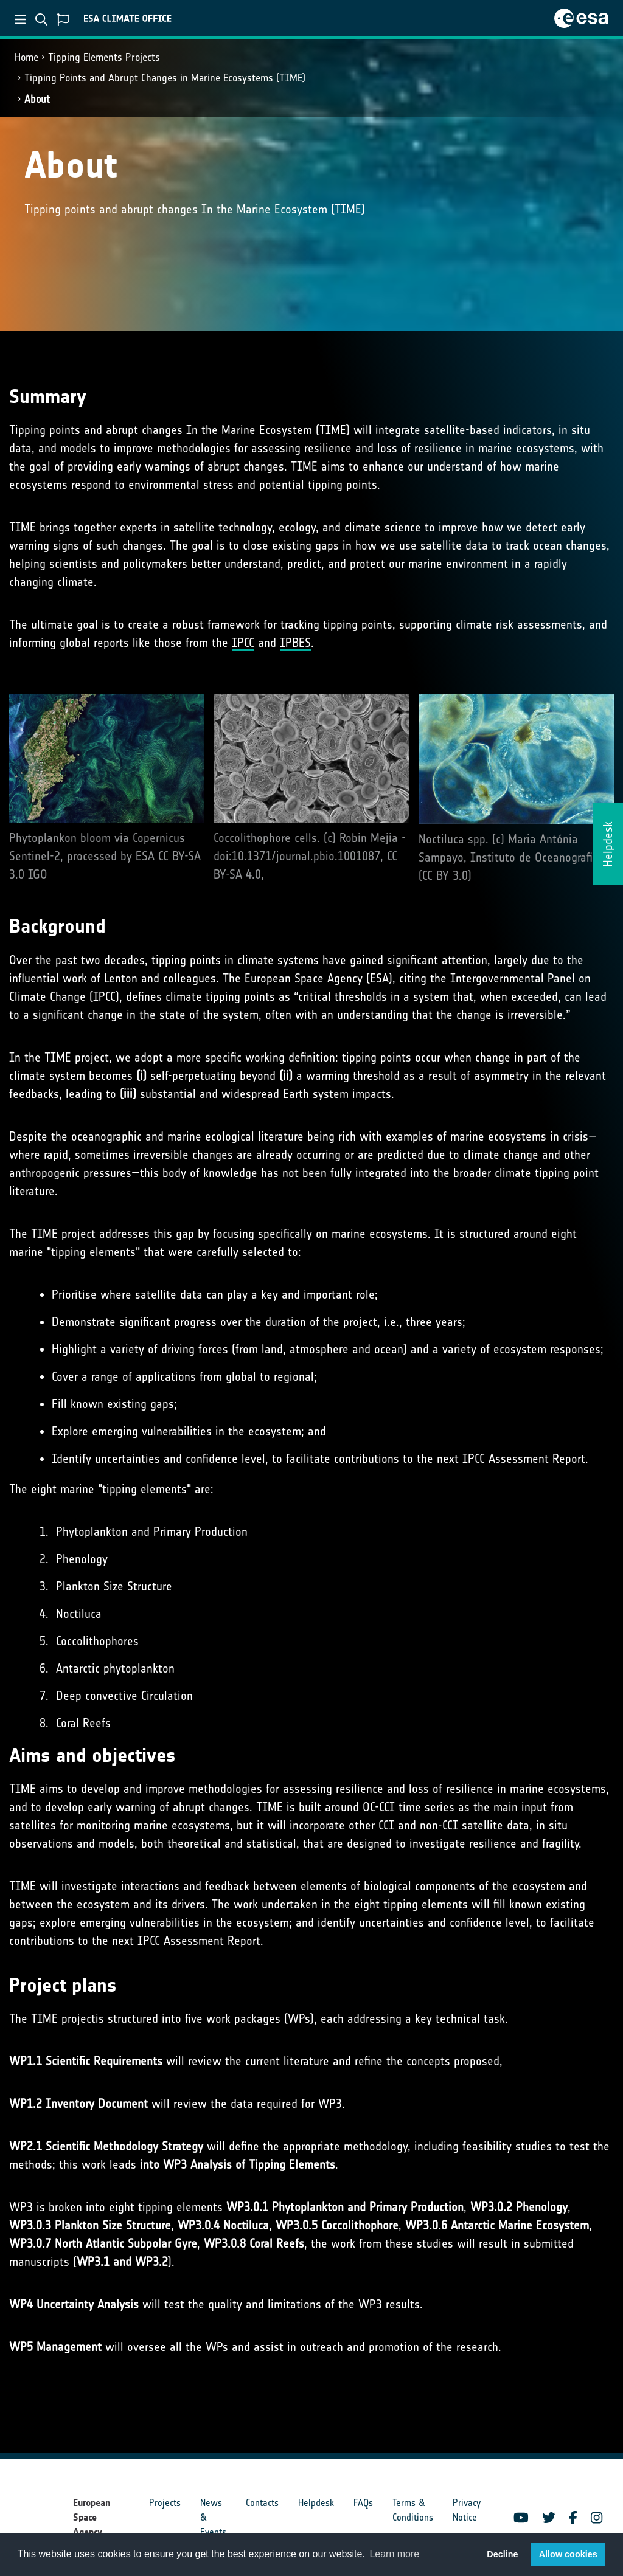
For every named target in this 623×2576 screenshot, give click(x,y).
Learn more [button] (394, 2554)
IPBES (295, 642)
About (37, 99)
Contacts (262, 2503)
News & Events (213, 2517)
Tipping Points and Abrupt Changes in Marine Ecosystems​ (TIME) (164, 78)
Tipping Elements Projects (104, 57)
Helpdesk (316, 2503)
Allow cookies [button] (568, 2554)
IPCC (243, 642)
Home (26, 57)
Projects (165, 2503)
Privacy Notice (467, 2510)
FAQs (363, 2503)
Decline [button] (502, 2554)
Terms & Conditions (412, 2510)
